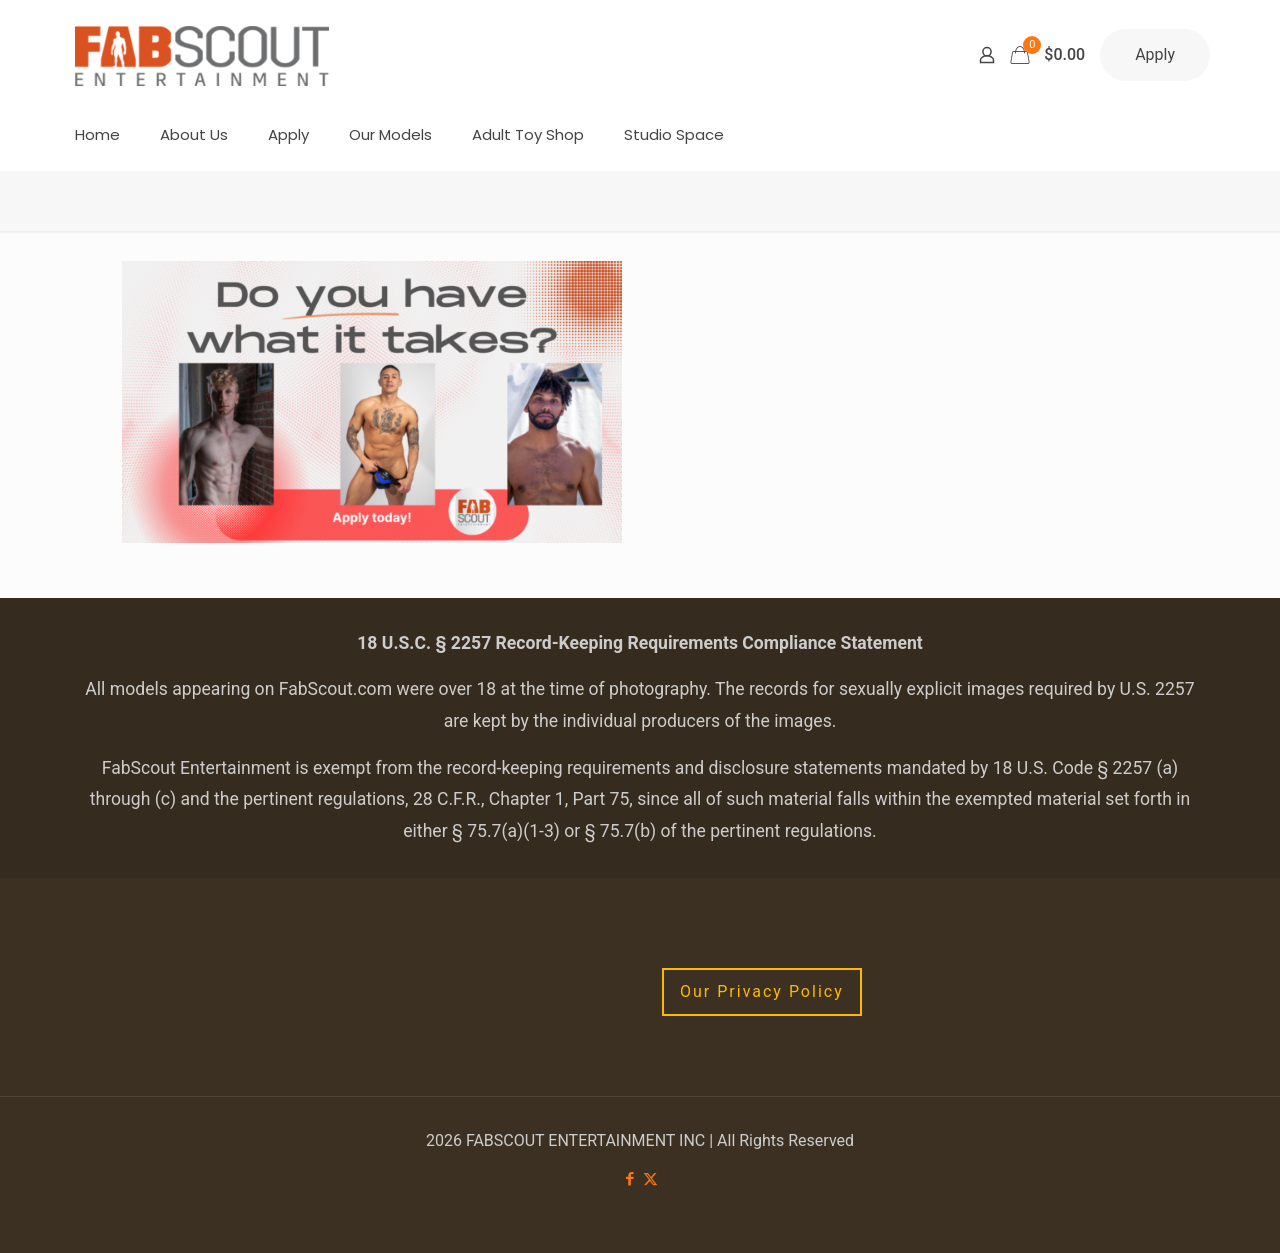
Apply (1155, 54)
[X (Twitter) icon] (650, 1179)
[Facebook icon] (629, 1179)
